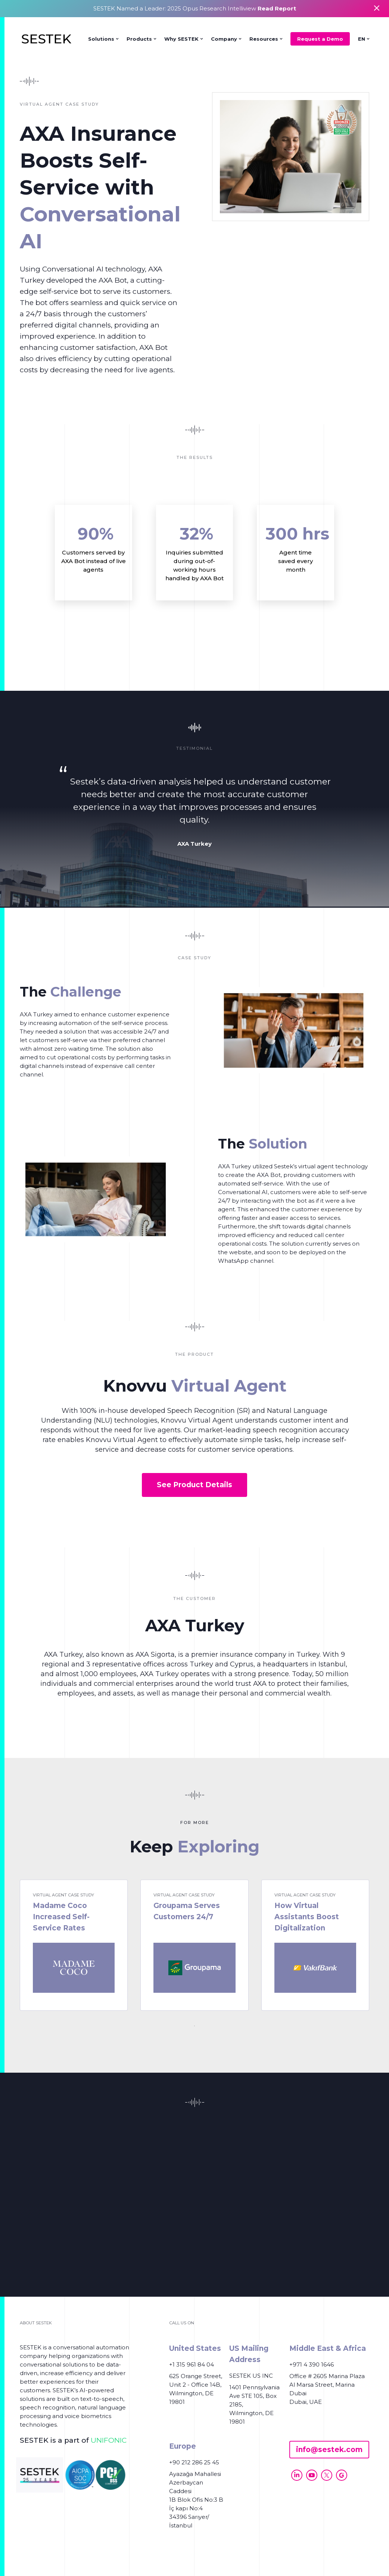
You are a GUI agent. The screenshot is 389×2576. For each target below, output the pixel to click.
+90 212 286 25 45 (194, 2462)
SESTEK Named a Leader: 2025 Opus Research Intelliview (194, 8)
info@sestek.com (329, 2449)
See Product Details (194, 1484)
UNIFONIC (109, 2440)
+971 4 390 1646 (311, 2364)
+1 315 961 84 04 (191, 2364)
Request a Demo (320, 39)
